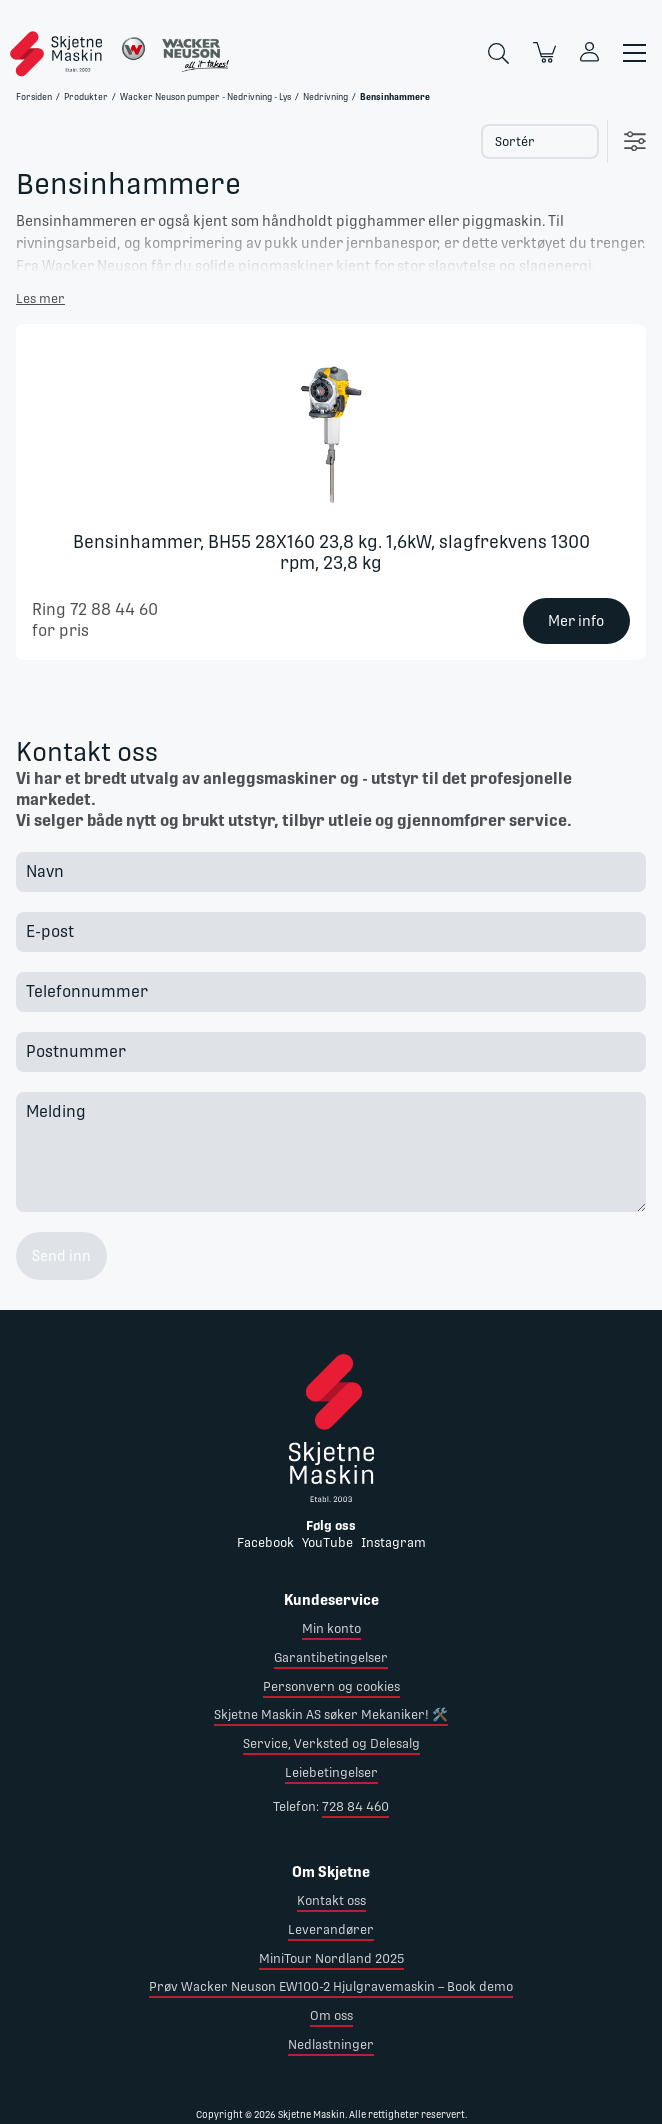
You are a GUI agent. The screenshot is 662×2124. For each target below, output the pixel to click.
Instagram (393, 1542)
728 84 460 (355, 1806)
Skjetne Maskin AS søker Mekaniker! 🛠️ (331, 1714)
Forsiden (34, 97)
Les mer (40, 298)
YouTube (327, 1542)
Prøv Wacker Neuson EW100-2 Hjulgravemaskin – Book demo (331, 1986)
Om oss (331, 2015)
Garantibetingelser (331, 1657)
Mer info (576, 621)
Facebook (265, 1542)
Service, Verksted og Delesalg (331, 1743)
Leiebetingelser (331, 1772)
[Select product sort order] (540, 141)
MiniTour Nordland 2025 (331, 1958)
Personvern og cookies (331, 1686)
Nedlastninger (331, 2044)
